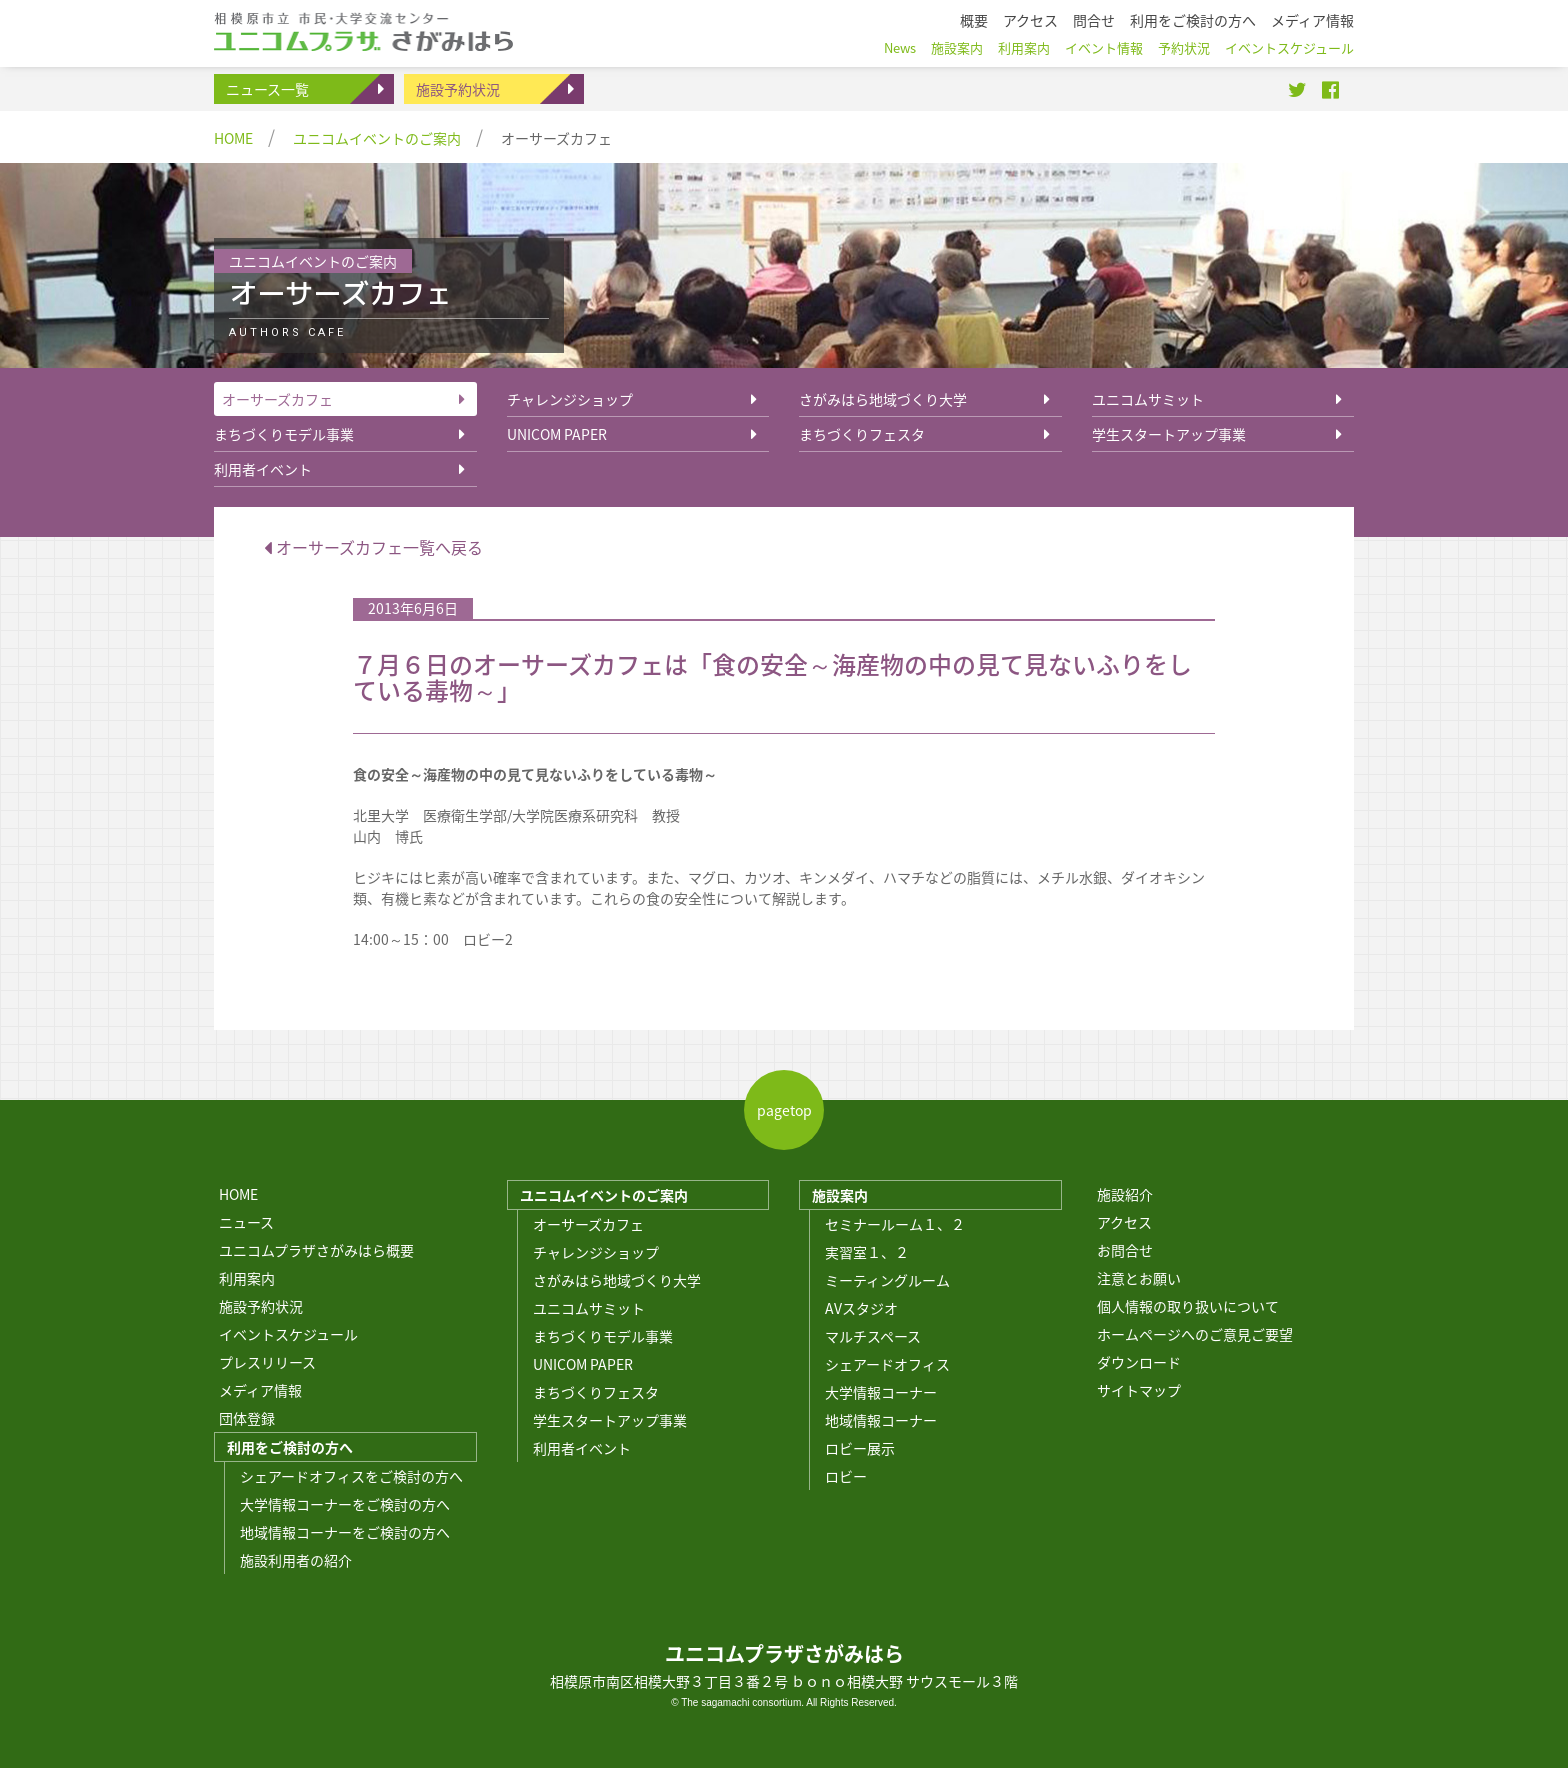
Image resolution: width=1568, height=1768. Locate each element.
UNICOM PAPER (557, 434)
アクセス (1124, 1222)
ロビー (846, 1476)
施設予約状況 (458, 89)
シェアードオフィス (887, 1364)
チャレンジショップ (570, 399)
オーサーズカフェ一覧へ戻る (373, 547)
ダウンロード (1139, 1362)
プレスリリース (267, 1362)
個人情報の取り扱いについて (1188, 1306)
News (900, 47)
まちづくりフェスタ (862, 434)
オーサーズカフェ (277, 399)
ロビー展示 (860, 1448)
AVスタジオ (861, 1308)
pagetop (784, 1110)
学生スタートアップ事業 (1169, 434)
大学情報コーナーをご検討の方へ (345, 1504)
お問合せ (1125, 1250)
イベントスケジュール (288, 1334)
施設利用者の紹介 (296, 1560)
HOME (233, 138)
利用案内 (247, 1278)
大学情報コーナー (881, 1392)
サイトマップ (1139, 1390)
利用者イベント (263, 469)
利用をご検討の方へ (290, 1447)
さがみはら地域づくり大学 (883, 399)
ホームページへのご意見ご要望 (1195, 1334)
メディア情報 (260, 1390)
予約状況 (1184, 47)
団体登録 (247, 1418)
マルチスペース (873, 1336)
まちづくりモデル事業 (284, 434)
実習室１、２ (867, 1252)
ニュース (246, 1222)
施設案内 (840, 1195)
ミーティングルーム (887, 1280)
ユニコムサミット (1148, 399)
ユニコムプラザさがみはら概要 (316, 1250)
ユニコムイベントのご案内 (377, 138)
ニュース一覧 (267, 89)
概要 (974, 20)
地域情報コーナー (881, 1420)
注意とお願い (1139, 1278)
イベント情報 (1104, 47)
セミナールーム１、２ (895, 1224)
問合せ (1094, 20)
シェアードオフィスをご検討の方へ (351, 1476)
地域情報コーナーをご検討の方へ (345, 1532)
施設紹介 (1125, 1194)
